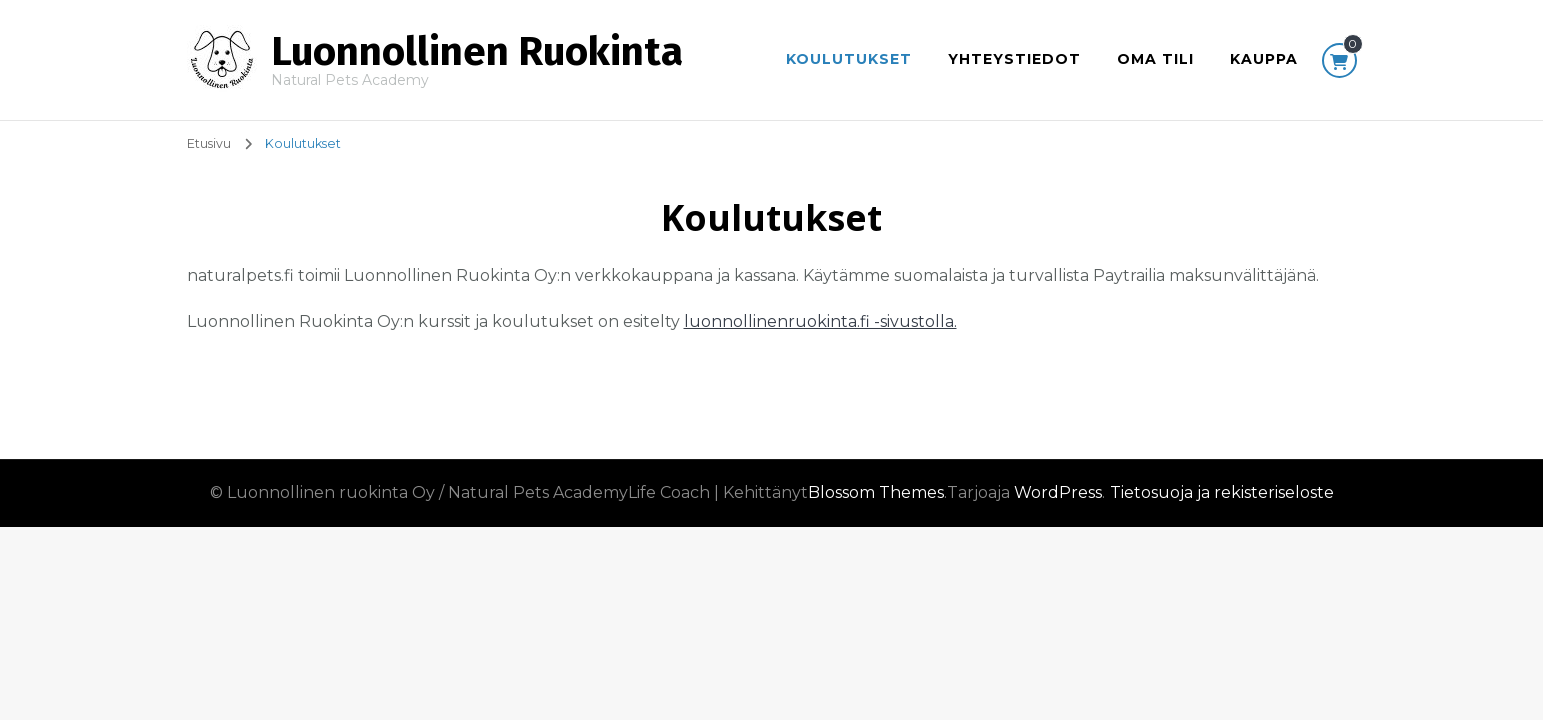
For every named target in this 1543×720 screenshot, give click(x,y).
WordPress (1058, 492)
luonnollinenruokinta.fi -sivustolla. (820, 321)
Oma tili (1155, 59)
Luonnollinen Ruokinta (477, 52)
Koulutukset (849, 59)
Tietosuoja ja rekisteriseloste (1222, 492)
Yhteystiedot (1014, 59)
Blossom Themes (876, 492)
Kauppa (1264, 59)
